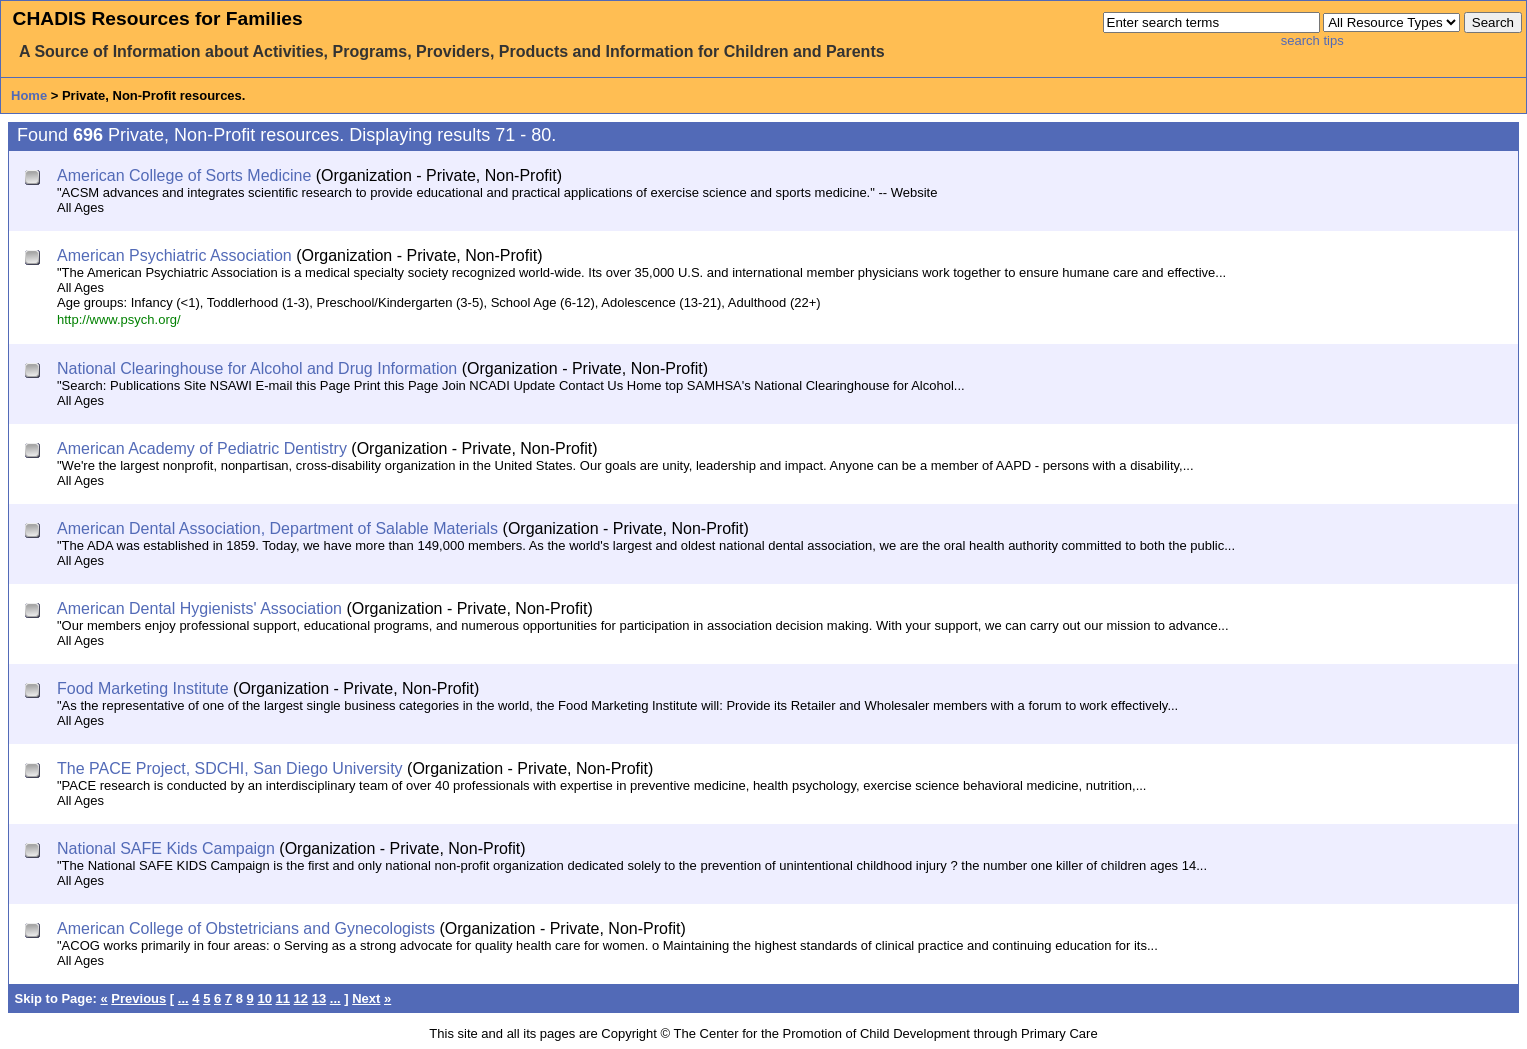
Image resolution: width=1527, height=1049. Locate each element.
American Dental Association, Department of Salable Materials (277, 528)
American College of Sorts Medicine (184, 175)
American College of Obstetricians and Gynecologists (246, 928)
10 (264, 998)
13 (319, 998)
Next (366, 998)
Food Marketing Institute (143, 688)
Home (29, 95)
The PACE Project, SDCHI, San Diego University (230, 768)
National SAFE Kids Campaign (166, 848)
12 (301, 998)
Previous (138, 998)
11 (283, 998)
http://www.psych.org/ (119, 319)
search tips (1312, 40)
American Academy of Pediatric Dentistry (202, 448)
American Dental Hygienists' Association (199, 608)
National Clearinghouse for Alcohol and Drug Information (257, 368)
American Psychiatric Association (174, 255)
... (183, 998)
